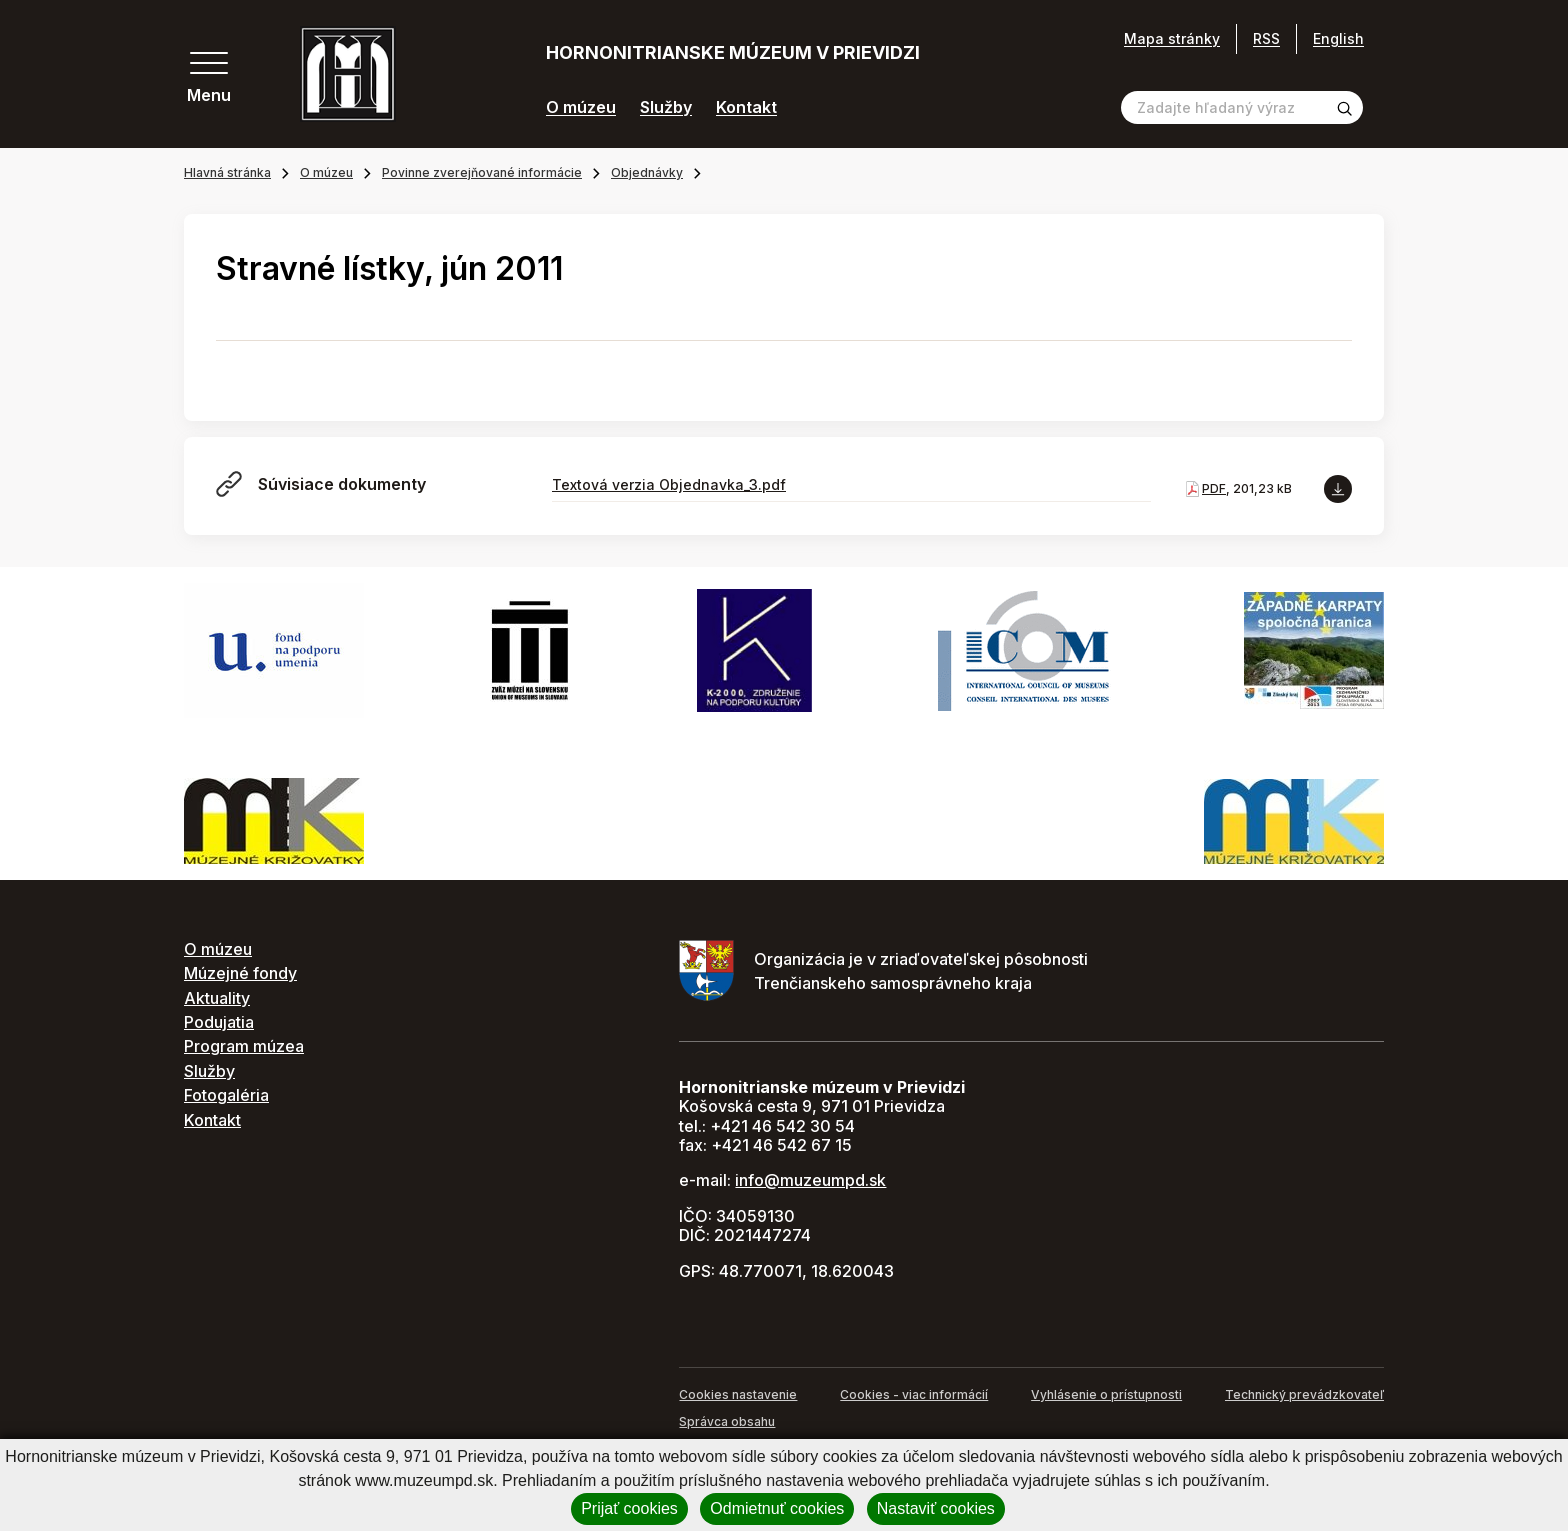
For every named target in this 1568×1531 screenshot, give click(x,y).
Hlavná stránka (227, 172)
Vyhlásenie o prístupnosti (1106, 1394)
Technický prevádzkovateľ (1304, 1394)
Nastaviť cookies (936, 1508)
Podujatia (219, 1022)
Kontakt (746, 107)
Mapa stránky (1172, 39)
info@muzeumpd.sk (810, 1180)
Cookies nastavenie (738, 1394)
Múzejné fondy (240, 973)
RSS (1266, 38)
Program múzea (244, 1046)
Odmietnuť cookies (777, 1508)
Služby (666, 107)
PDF (1214, 488)
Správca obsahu (727, 1421)
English (1338, 38)
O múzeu (581, 107)
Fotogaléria (226, 1095)
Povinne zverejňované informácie (482, 172)
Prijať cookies (629, 1508)
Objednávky (647, 172)
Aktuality (217, 998)
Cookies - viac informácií (914, 1394)
